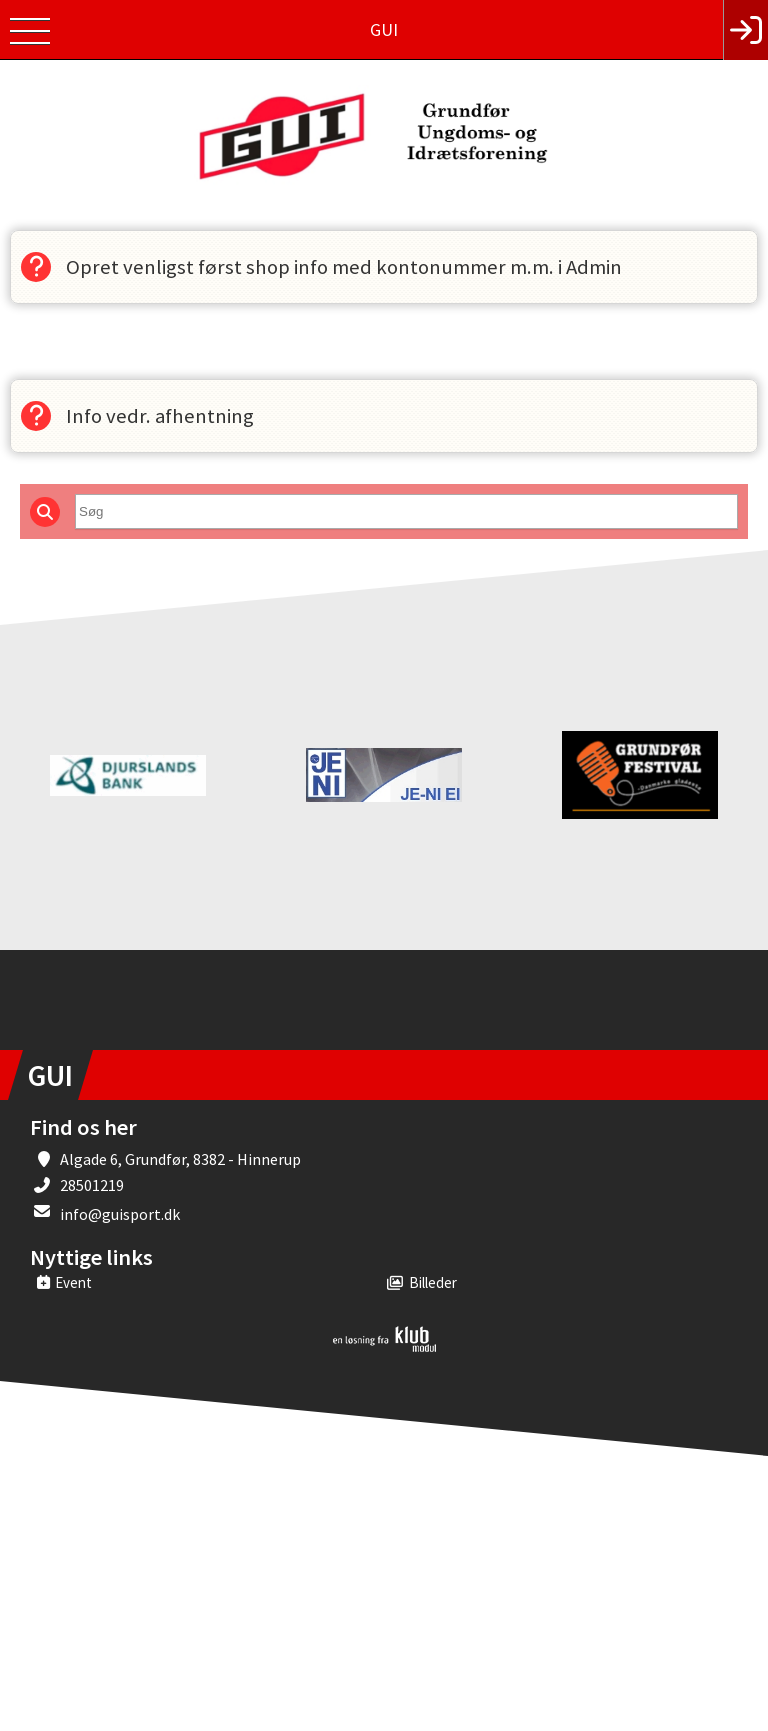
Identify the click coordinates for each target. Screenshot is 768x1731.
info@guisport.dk (120, 1214)
